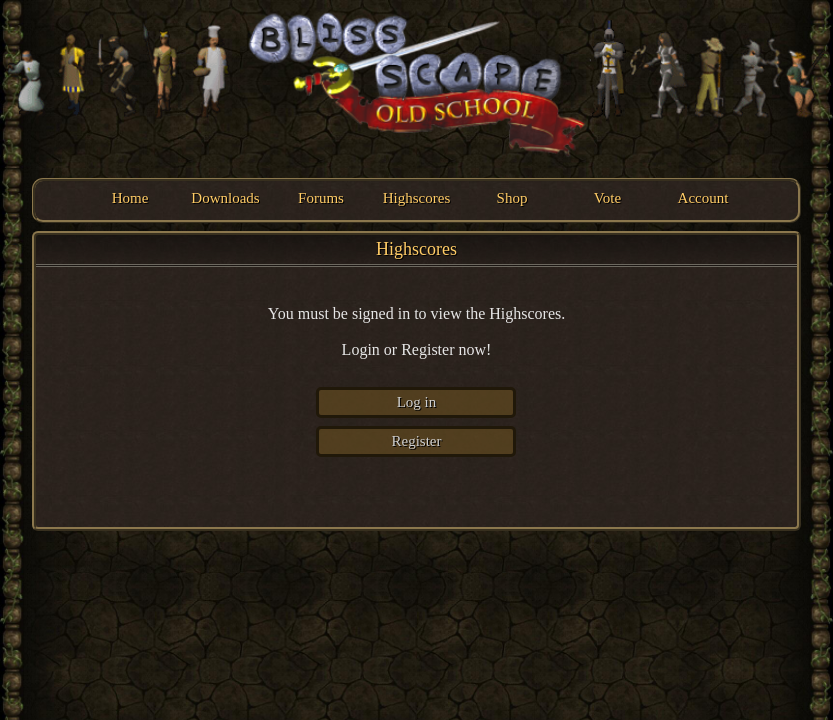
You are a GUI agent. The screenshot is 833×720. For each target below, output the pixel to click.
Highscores (417, 198)
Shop (512, 198)
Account (703, 198)
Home (130, 198)
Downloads (225, 198)
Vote (607, 198)
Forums (321, 198)
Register (416, 441)
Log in (417, 402)
